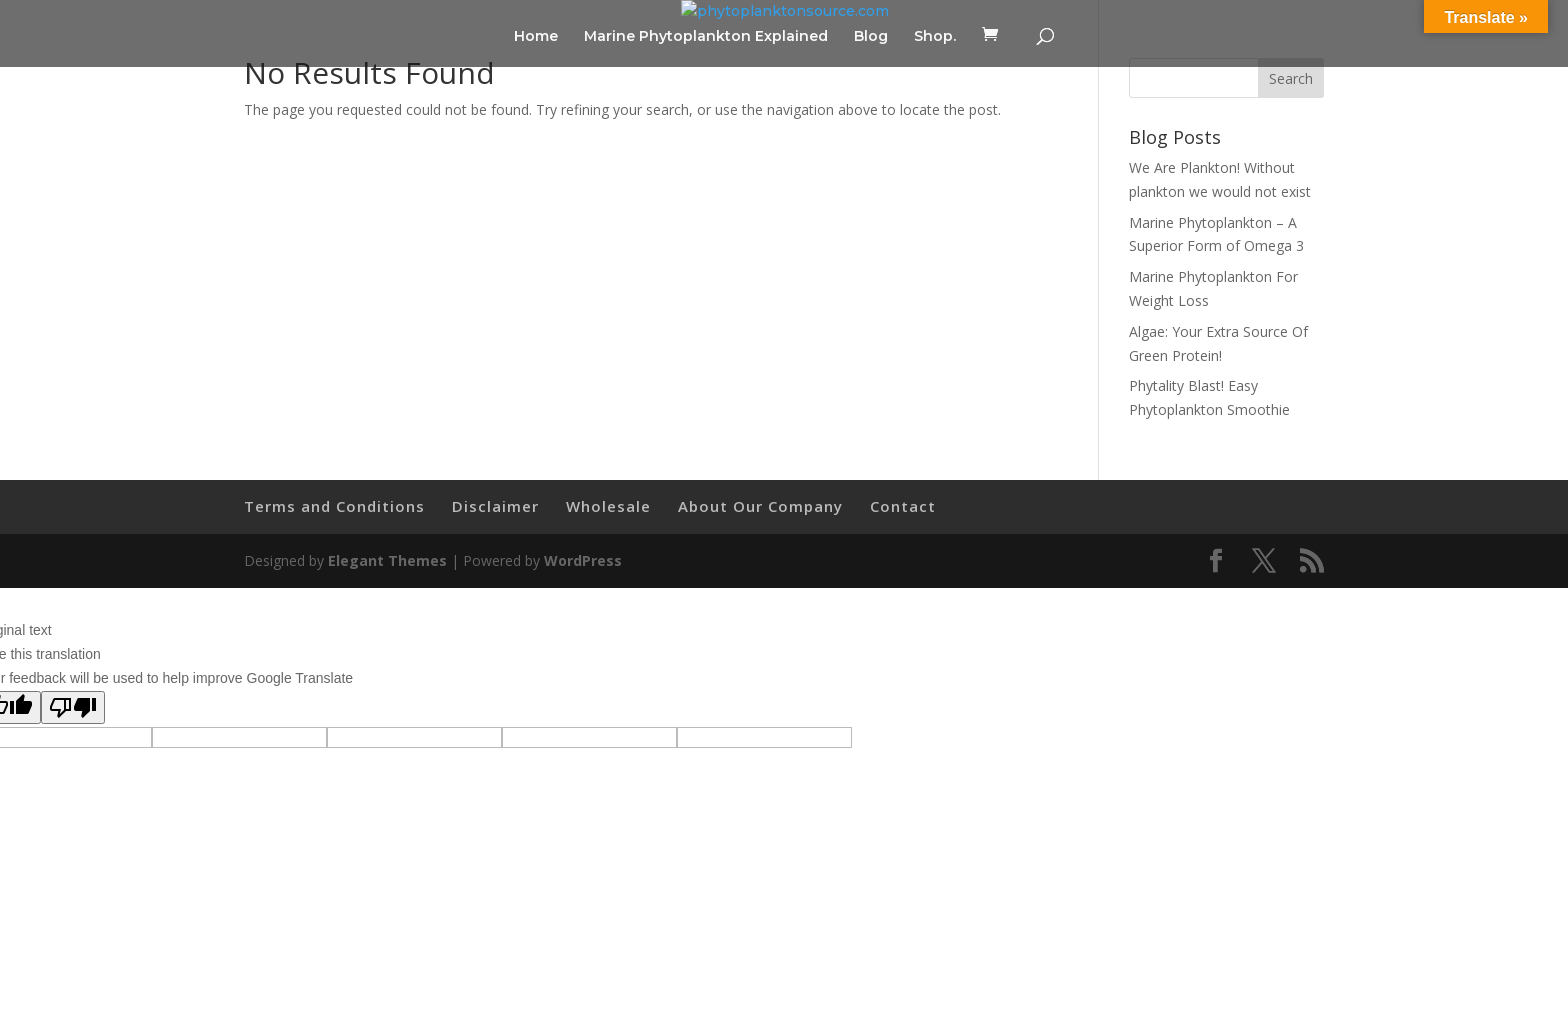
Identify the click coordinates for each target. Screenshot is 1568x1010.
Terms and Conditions (334, 506)
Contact (903, 506)
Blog (871, 37)
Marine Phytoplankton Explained (706, 37)
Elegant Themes (387, 560)
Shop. (935, 37)
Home (536, 37)
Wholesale (608, 506)
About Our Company (760, 506)
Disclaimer (495, 506)
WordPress (583, 560)
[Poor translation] (73, 707)
